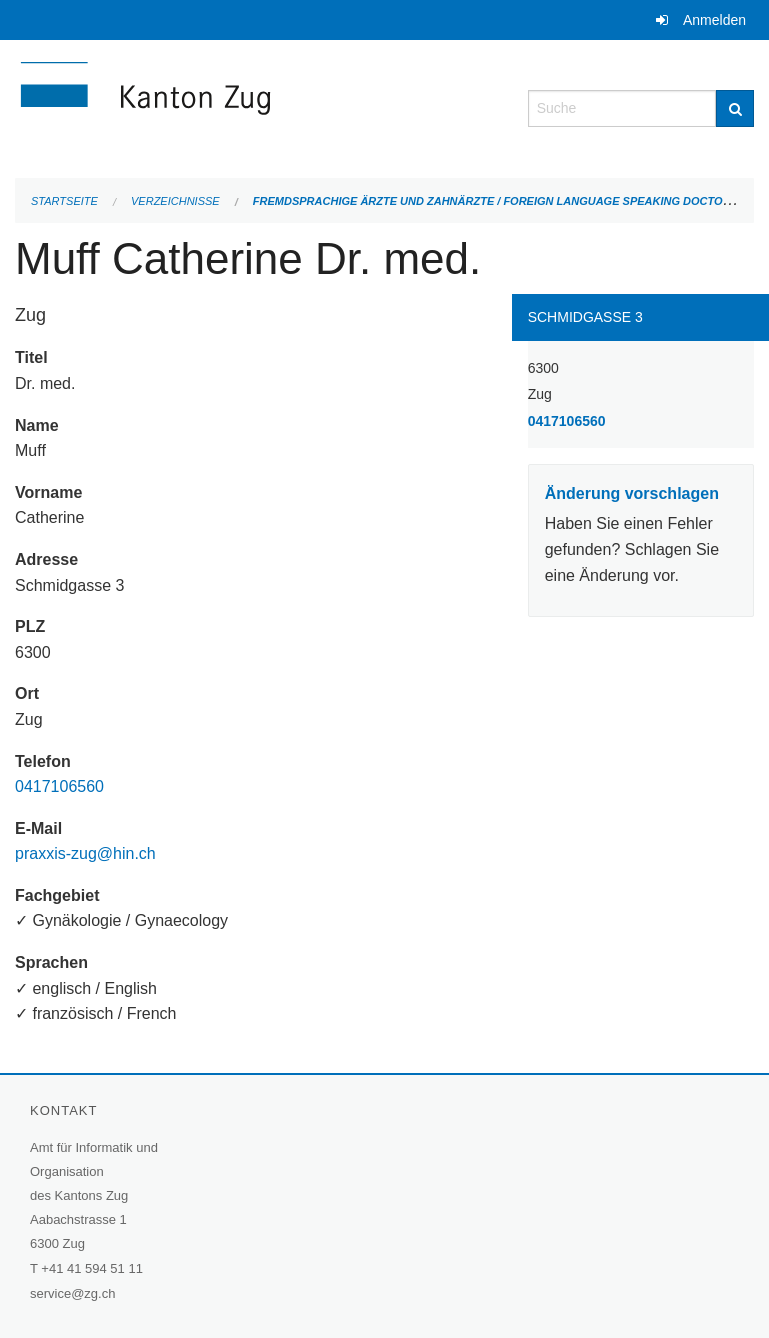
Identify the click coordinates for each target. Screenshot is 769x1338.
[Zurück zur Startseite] (256, 106)
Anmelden (714, 20)
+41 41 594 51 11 (92, 1268)
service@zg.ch (72, 1293)
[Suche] (735, 108)
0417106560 (59, 786)
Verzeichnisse (175, 201)
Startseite (64, 201)
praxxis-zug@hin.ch (85, 853)
